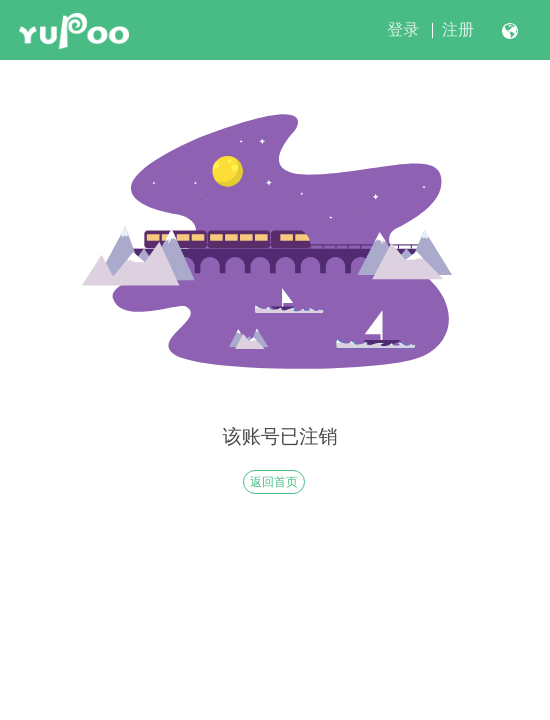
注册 (458, 29)
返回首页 (274, 482)
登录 (403, 29)
